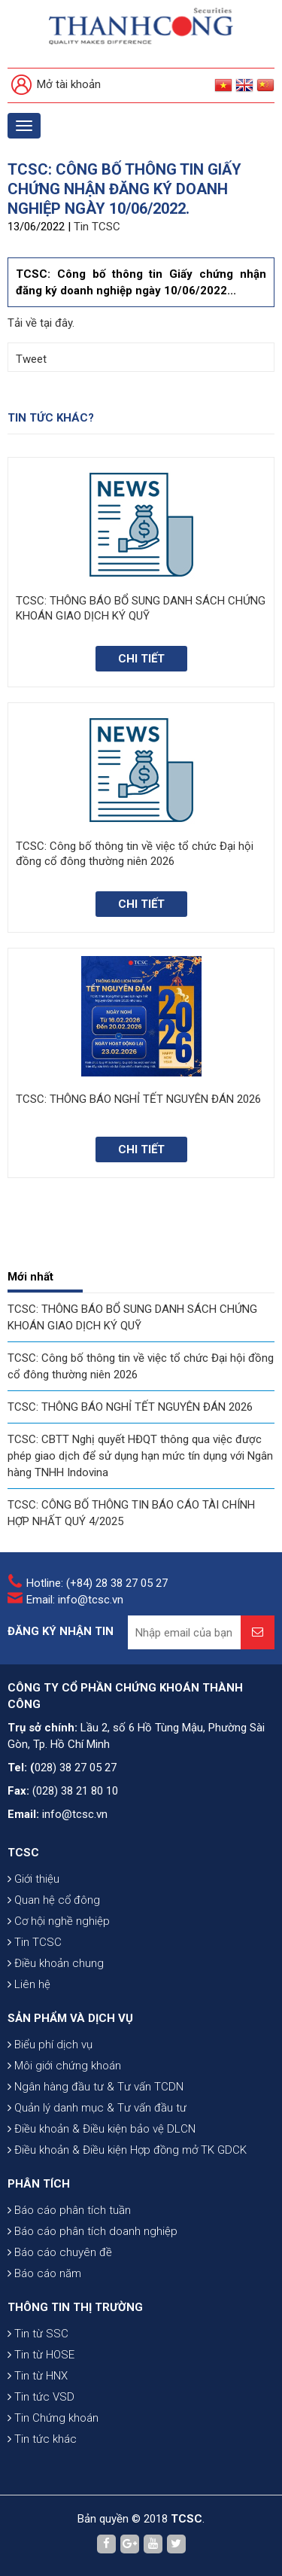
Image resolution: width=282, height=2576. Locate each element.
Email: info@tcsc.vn (74, 1599)
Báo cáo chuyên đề (60, 2252)
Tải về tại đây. (41, 323)
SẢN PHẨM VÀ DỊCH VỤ (70, 2018)
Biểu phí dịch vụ (50, 2044)
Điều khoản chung (56, 1963)
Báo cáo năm (44, 2273)
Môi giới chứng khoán (64, 2065)
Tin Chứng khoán (53, 2418)
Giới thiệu (33, 1879)
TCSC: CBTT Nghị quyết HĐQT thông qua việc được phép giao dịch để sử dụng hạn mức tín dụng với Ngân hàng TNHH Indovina (140, 1456)
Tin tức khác (42, 2439)
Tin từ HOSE (41, 2354)
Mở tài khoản (56, 85)
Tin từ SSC (38, 2333)
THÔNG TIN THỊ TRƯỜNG (75, 2307)
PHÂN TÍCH (39, 2184)
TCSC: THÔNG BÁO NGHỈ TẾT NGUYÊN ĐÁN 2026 (130, 1407)
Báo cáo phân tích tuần (69, 2210)
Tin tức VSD (41, 2397)
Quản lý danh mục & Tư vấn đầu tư (97, 2108)
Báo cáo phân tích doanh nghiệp (92, 2231)
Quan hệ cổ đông (54, 1900)
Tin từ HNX (38, 2376)
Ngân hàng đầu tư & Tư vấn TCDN (95, 2086)
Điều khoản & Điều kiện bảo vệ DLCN (102, 2129)
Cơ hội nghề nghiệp (59, 1921)
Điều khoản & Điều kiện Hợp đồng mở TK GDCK (127, 2150)
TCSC (23, 1852)
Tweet (31, 359)
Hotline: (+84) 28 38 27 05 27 (97, 1583)
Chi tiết (141, 658)
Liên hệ (29, 1984)
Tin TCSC (97, 226)
